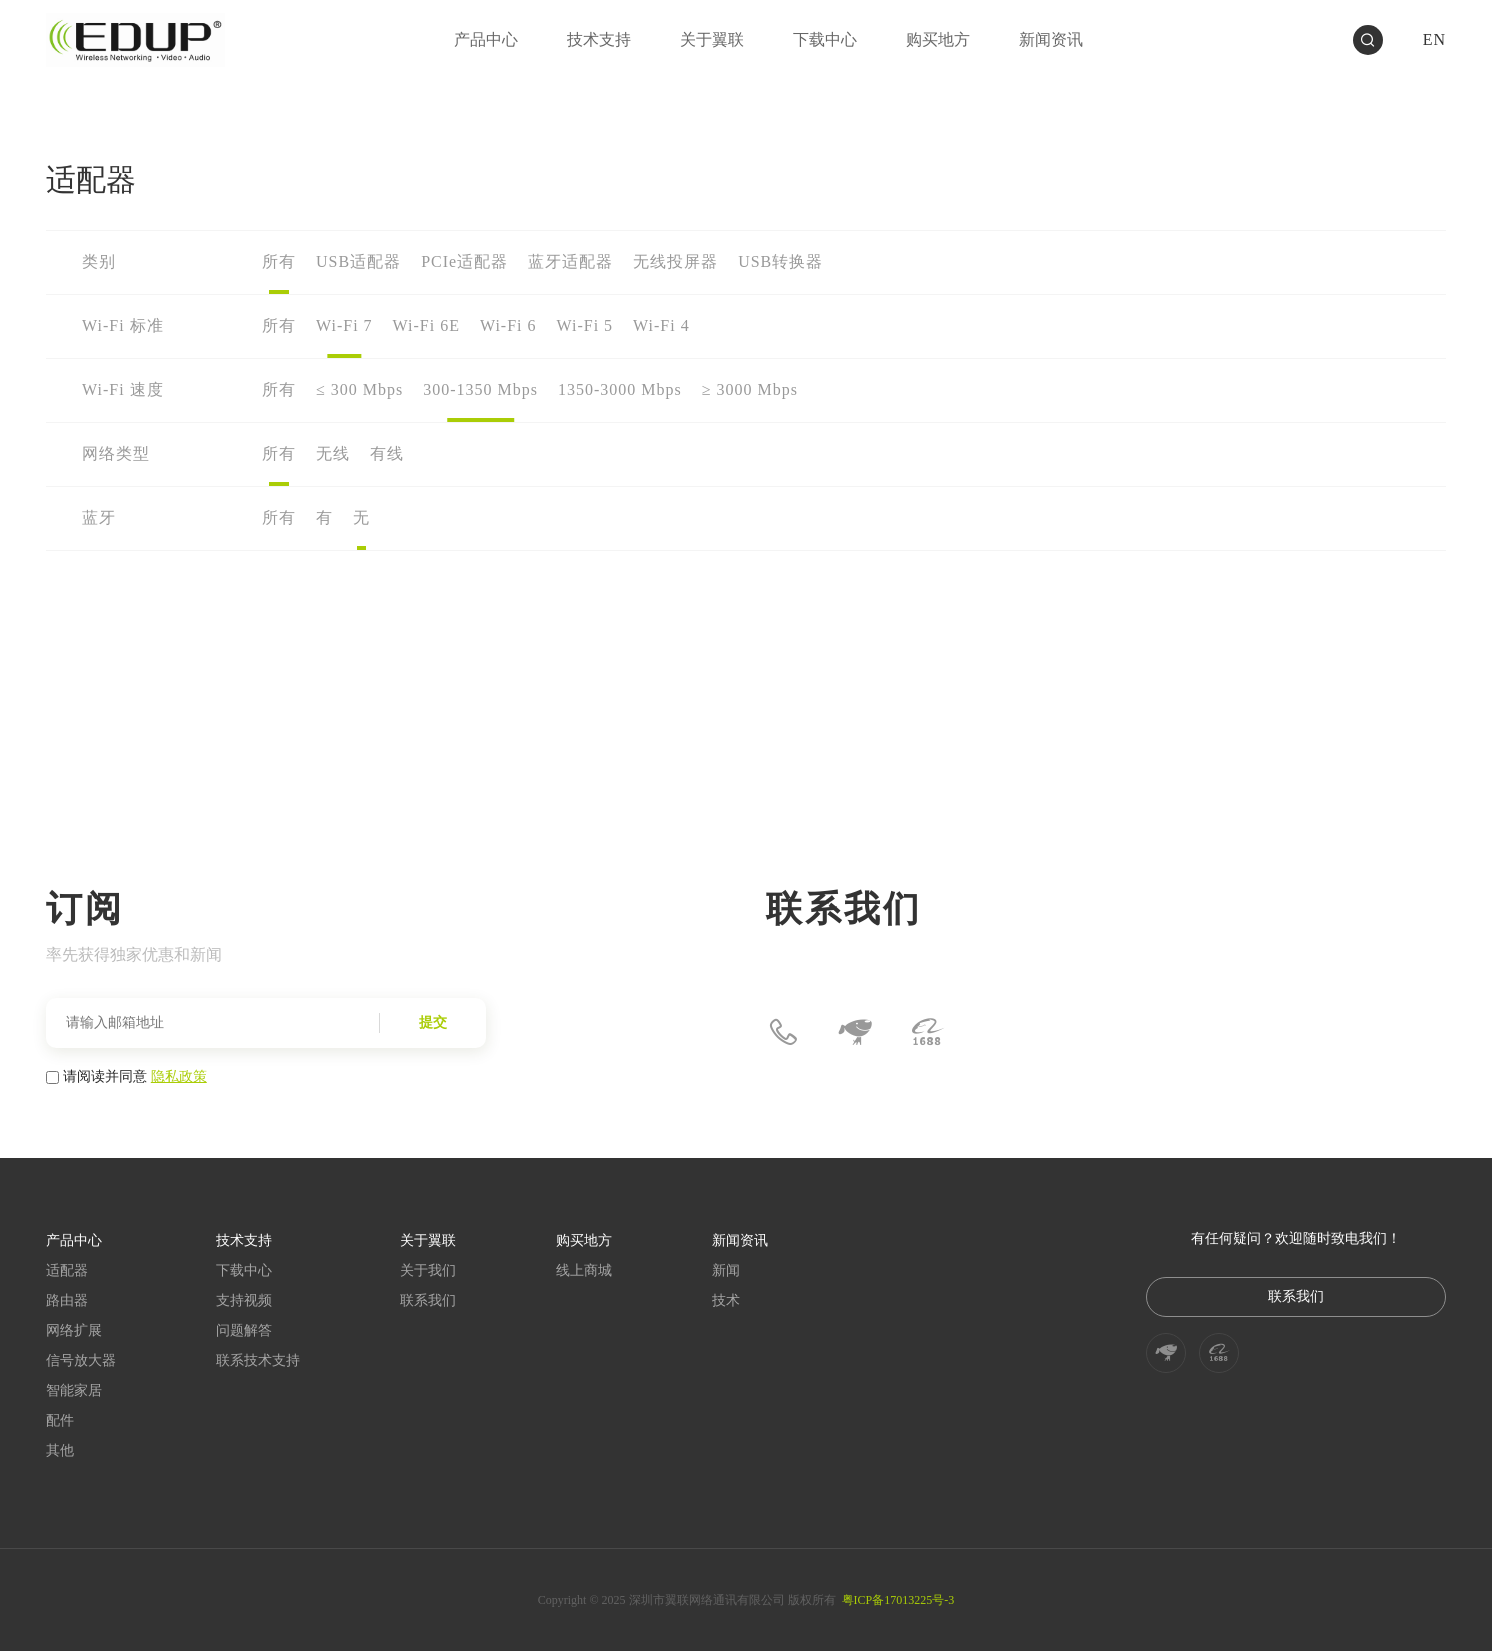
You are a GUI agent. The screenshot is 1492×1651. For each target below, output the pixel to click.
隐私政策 (179, 1076)
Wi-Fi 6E (426, 325)
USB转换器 (780, 261)
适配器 (67, 1270)
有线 (387, 453)
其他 (60, 1450)
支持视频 (244, 1300)
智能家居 (74, 1390)
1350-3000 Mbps (620, 389)
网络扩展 (74, 1330)
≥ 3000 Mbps (750, 389)
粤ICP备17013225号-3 (898, 1600)
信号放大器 (81, 1360)
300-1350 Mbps (480, 389)
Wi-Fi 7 (344, 325)
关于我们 (428, 1270)
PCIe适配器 (464, 261)
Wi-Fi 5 (585, 325)
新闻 (726, 1270)
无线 (333, 453)
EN (1434, 39)
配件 (60, 1420)
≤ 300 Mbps (359, 389)
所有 (279, 261)
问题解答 (244, 1330)
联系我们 (428, 1300)
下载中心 (244, 1270)
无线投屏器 (675, 261)
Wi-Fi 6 (508, 325)
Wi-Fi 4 (661, 325)
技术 (726, 1300)
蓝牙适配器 (570, 261)
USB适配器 (358, 261)
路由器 (67, 1300)
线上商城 (584, 1270)
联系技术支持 (258, 1360)
